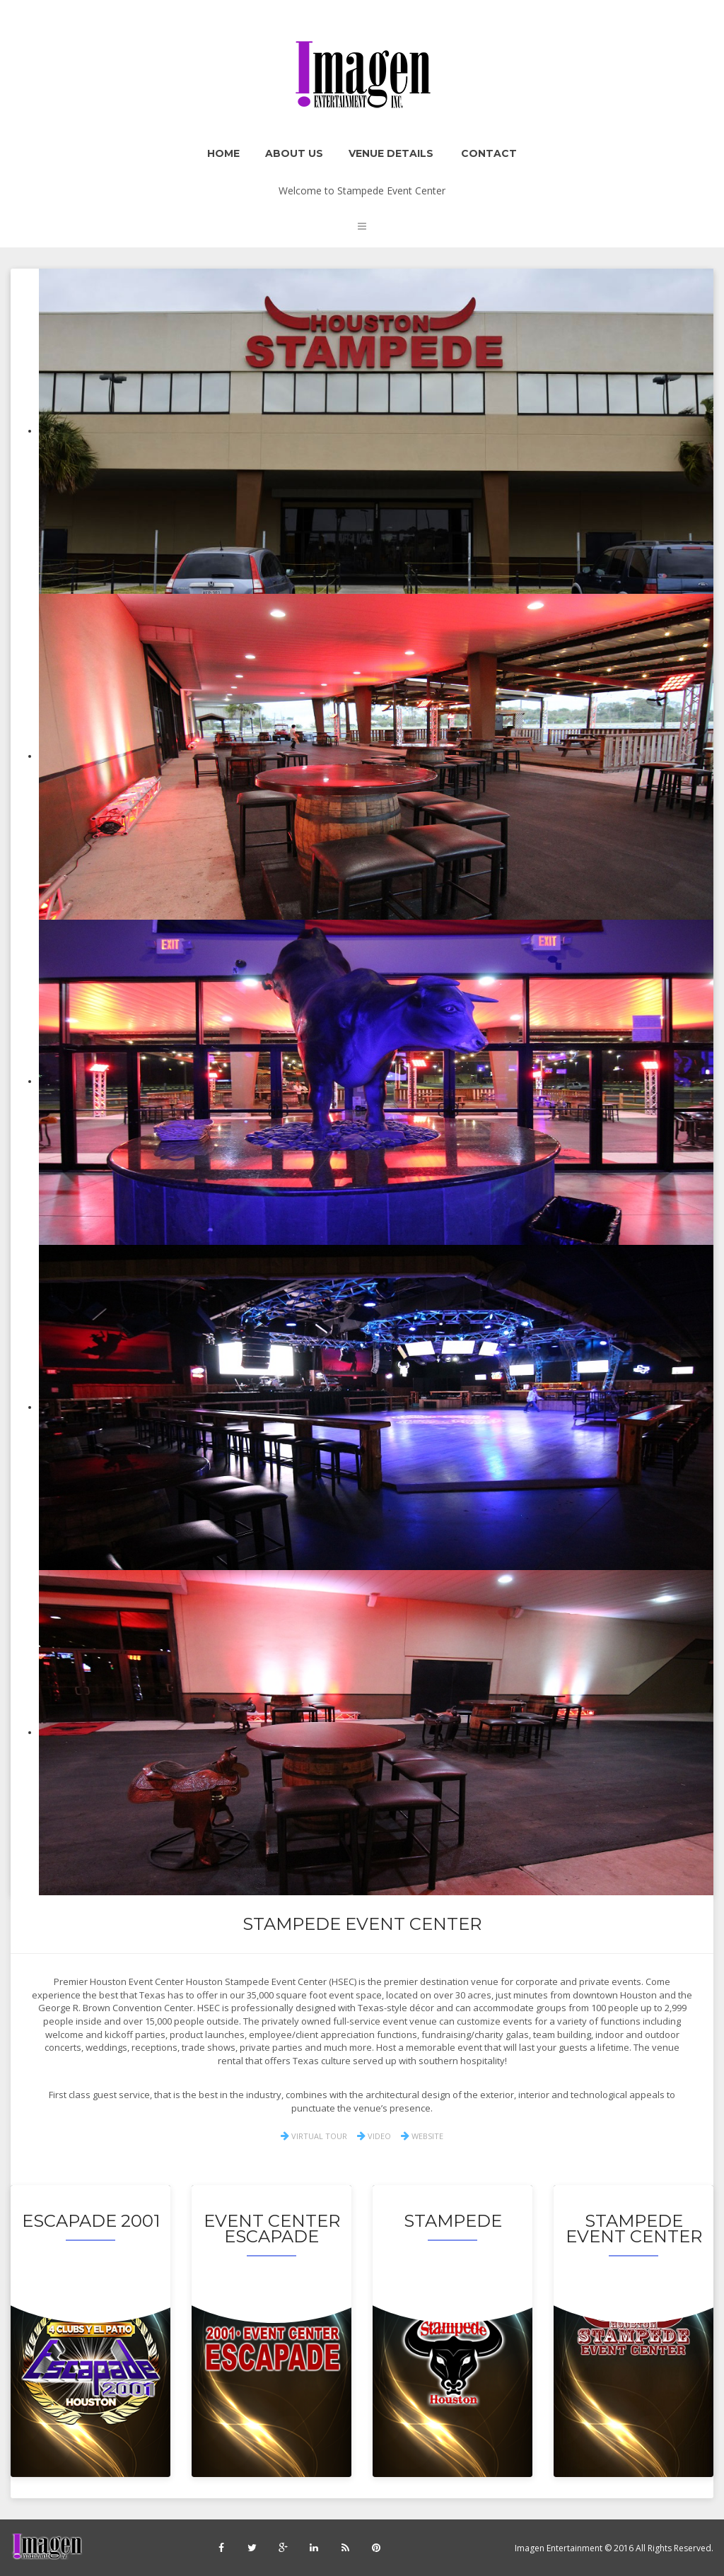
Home (223, 153)
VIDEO (374, 2136)
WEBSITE (422, 2136)
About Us (294, 153)
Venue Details (391, 153)
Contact (489, 153)
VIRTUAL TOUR (314, 2136)
